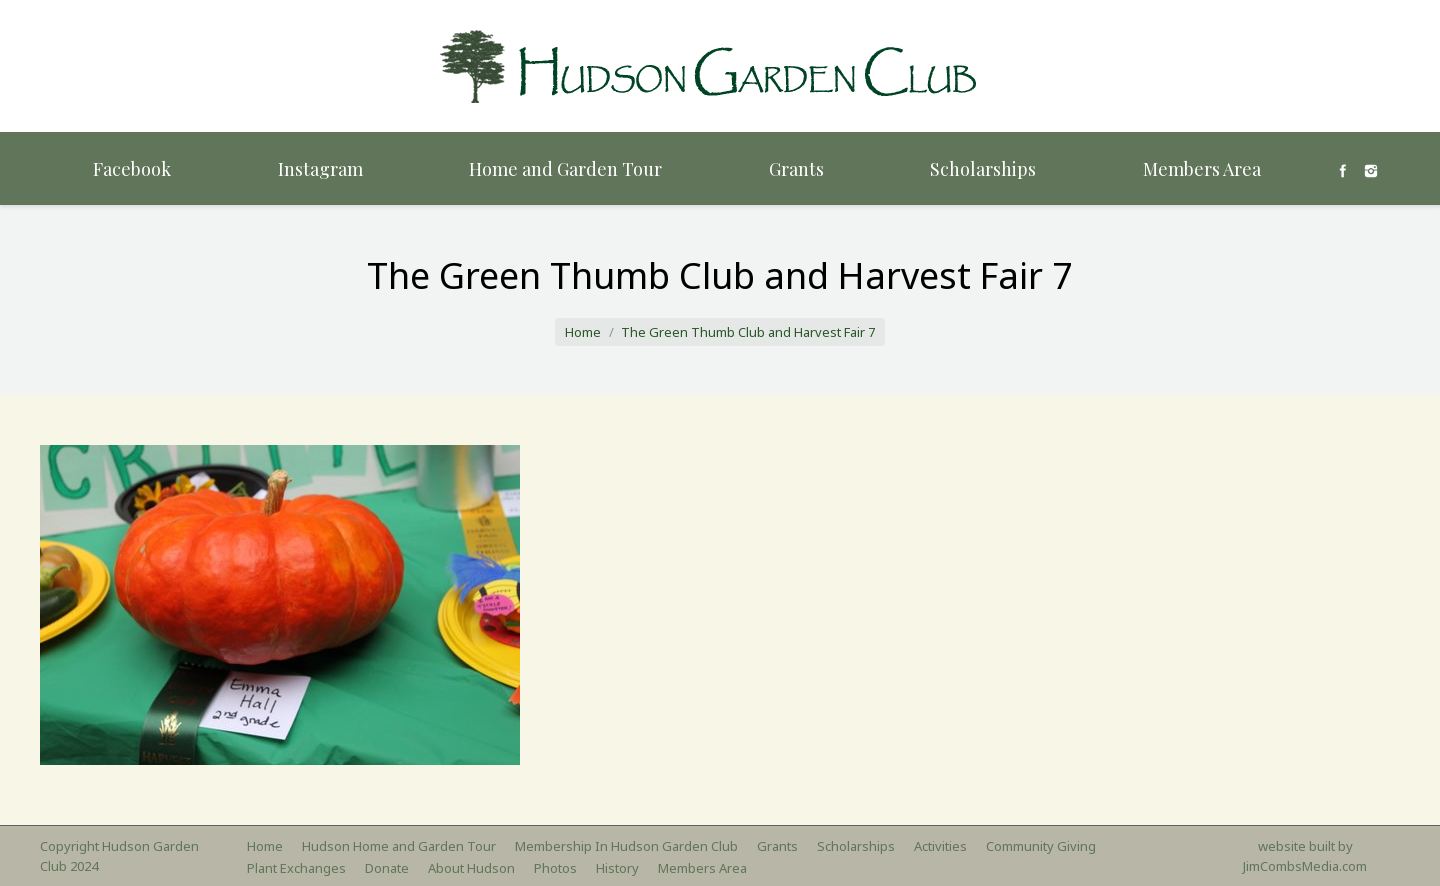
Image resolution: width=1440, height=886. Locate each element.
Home (583, 332)
